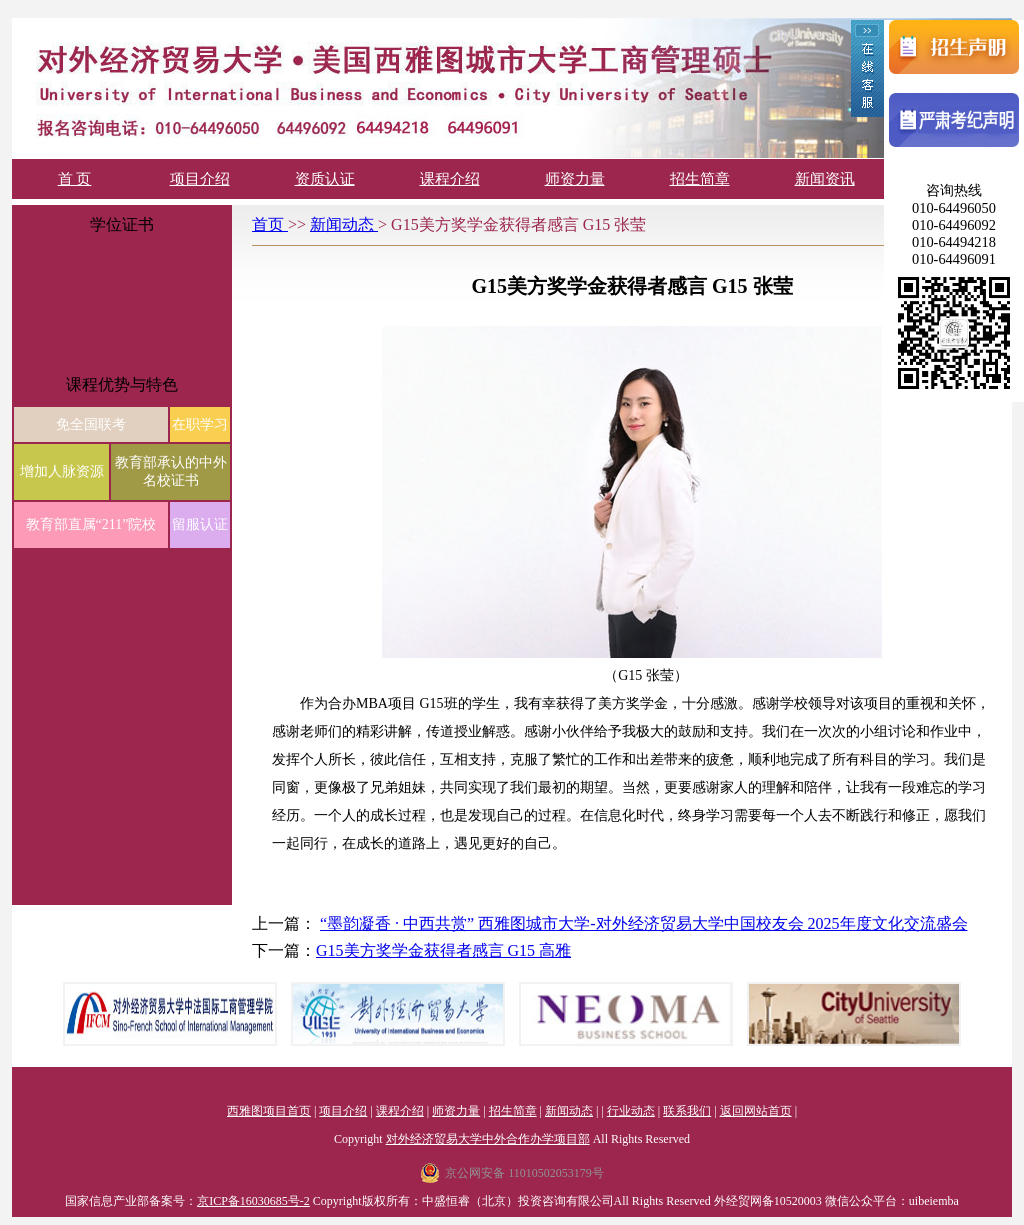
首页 (270, 224)
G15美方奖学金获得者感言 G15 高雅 (443, 950)
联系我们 (687, 1111)
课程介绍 (450, 179)
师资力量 (575, 179)
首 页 (75, 179)
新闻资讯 (825, 179)
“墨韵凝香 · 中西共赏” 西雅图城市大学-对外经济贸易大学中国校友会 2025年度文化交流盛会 (644, 923)
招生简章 (700, 179)
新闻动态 (344, 224)
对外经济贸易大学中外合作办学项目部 (488, 1139)
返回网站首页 (756, 1111)
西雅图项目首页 (269, 1111)
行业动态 (631, 1111)
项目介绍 (200, 179)
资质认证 (325, 179)
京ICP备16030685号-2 (253, 1201)
